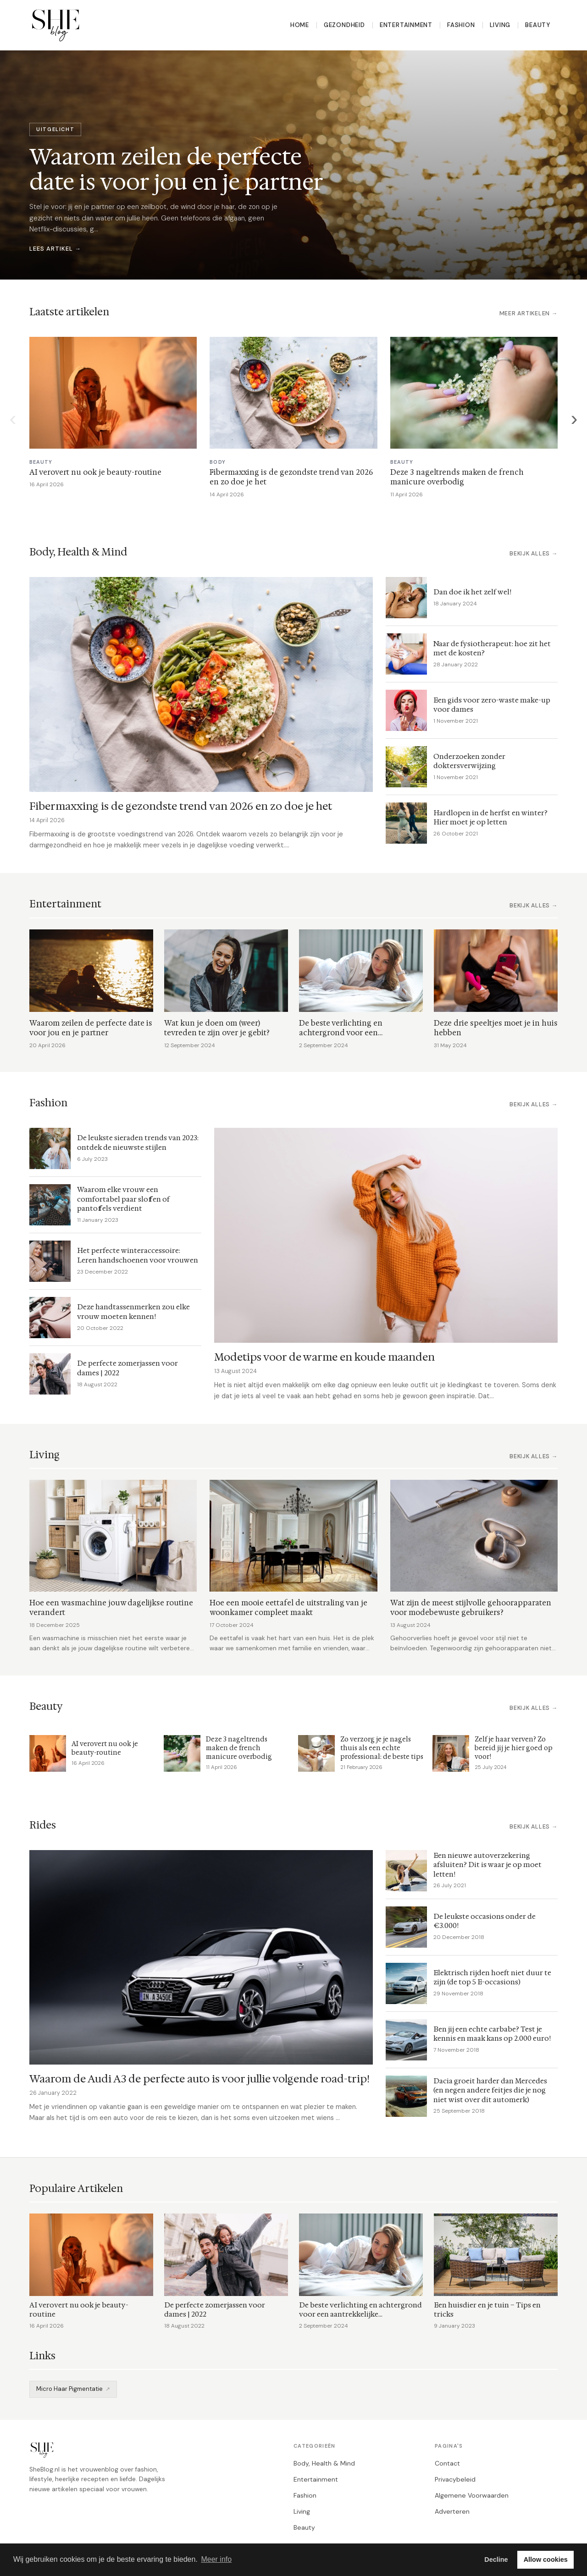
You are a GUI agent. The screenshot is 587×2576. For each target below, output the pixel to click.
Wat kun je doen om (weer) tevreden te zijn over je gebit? (217, 1028)
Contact (447, 2463)
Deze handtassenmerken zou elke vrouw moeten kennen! (133, 1311)
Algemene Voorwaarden (472, 2495)
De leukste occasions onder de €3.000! (484, 1921)
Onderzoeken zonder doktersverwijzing (469, 761)
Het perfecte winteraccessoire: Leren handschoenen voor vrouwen (137, 1255)
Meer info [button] (216, 2559)
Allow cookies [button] (546, 2559)
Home (299, 25)
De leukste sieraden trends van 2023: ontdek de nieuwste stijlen (138, 1142)
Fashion (461, 25)
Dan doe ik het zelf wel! (472, 592)
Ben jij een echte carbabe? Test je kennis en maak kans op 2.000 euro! (492, 2033)
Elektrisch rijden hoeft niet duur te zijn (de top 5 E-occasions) (492, 1977)
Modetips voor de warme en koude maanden (324, 1357)
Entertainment (406, 25)
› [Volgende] (574, 417)
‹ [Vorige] (13, 417)
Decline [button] (496, 2559)
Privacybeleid (455, 2479)
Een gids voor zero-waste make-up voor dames (491, 704)
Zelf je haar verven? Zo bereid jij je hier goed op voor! (514, 1748)
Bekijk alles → (533, 553)
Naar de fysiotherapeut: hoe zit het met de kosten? (492, 648)
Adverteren (452, 2511)
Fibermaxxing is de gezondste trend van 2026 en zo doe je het (180, 806)
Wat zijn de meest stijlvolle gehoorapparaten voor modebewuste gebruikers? (470, 1608)
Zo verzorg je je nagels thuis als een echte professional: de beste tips (381, 1748)
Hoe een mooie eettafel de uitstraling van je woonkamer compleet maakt (288, 1608)
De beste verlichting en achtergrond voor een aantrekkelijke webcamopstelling (358, 1033)
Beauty (537, 25)
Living (500, 25)
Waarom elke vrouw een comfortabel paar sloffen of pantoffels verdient (123, 1199)
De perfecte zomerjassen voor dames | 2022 (127, 1368)
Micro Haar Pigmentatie (69, 2389)
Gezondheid (344, 25)
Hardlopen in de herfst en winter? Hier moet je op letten (490, 817)
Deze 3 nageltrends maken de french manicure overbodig (457, 477)
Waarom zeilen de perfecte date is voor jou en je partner (90, 1028)
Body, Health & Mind (324, 2463)
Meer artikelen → (528, 313)
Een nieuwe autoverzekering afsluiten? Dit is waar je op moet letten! (487, 1865)
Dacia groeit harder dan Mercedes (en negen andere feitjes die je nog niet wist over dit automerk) (490, 2090)
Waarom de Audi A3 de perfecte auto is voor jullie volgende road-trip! (199, 2078)
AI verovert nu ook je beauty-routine (95, 472)
